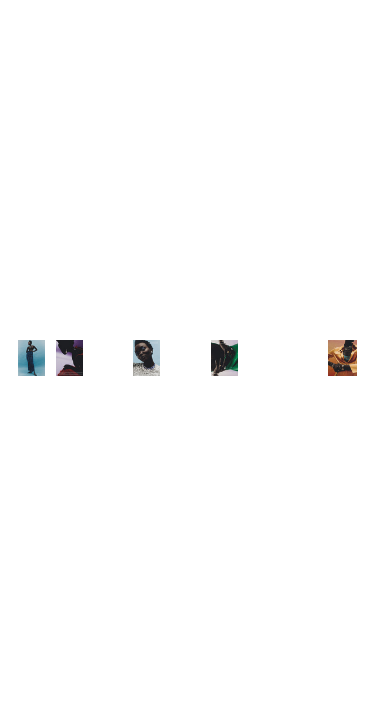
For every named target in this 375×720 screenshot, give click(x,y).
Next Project (325, 704)
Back (354, 13)
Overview (37, 704)
